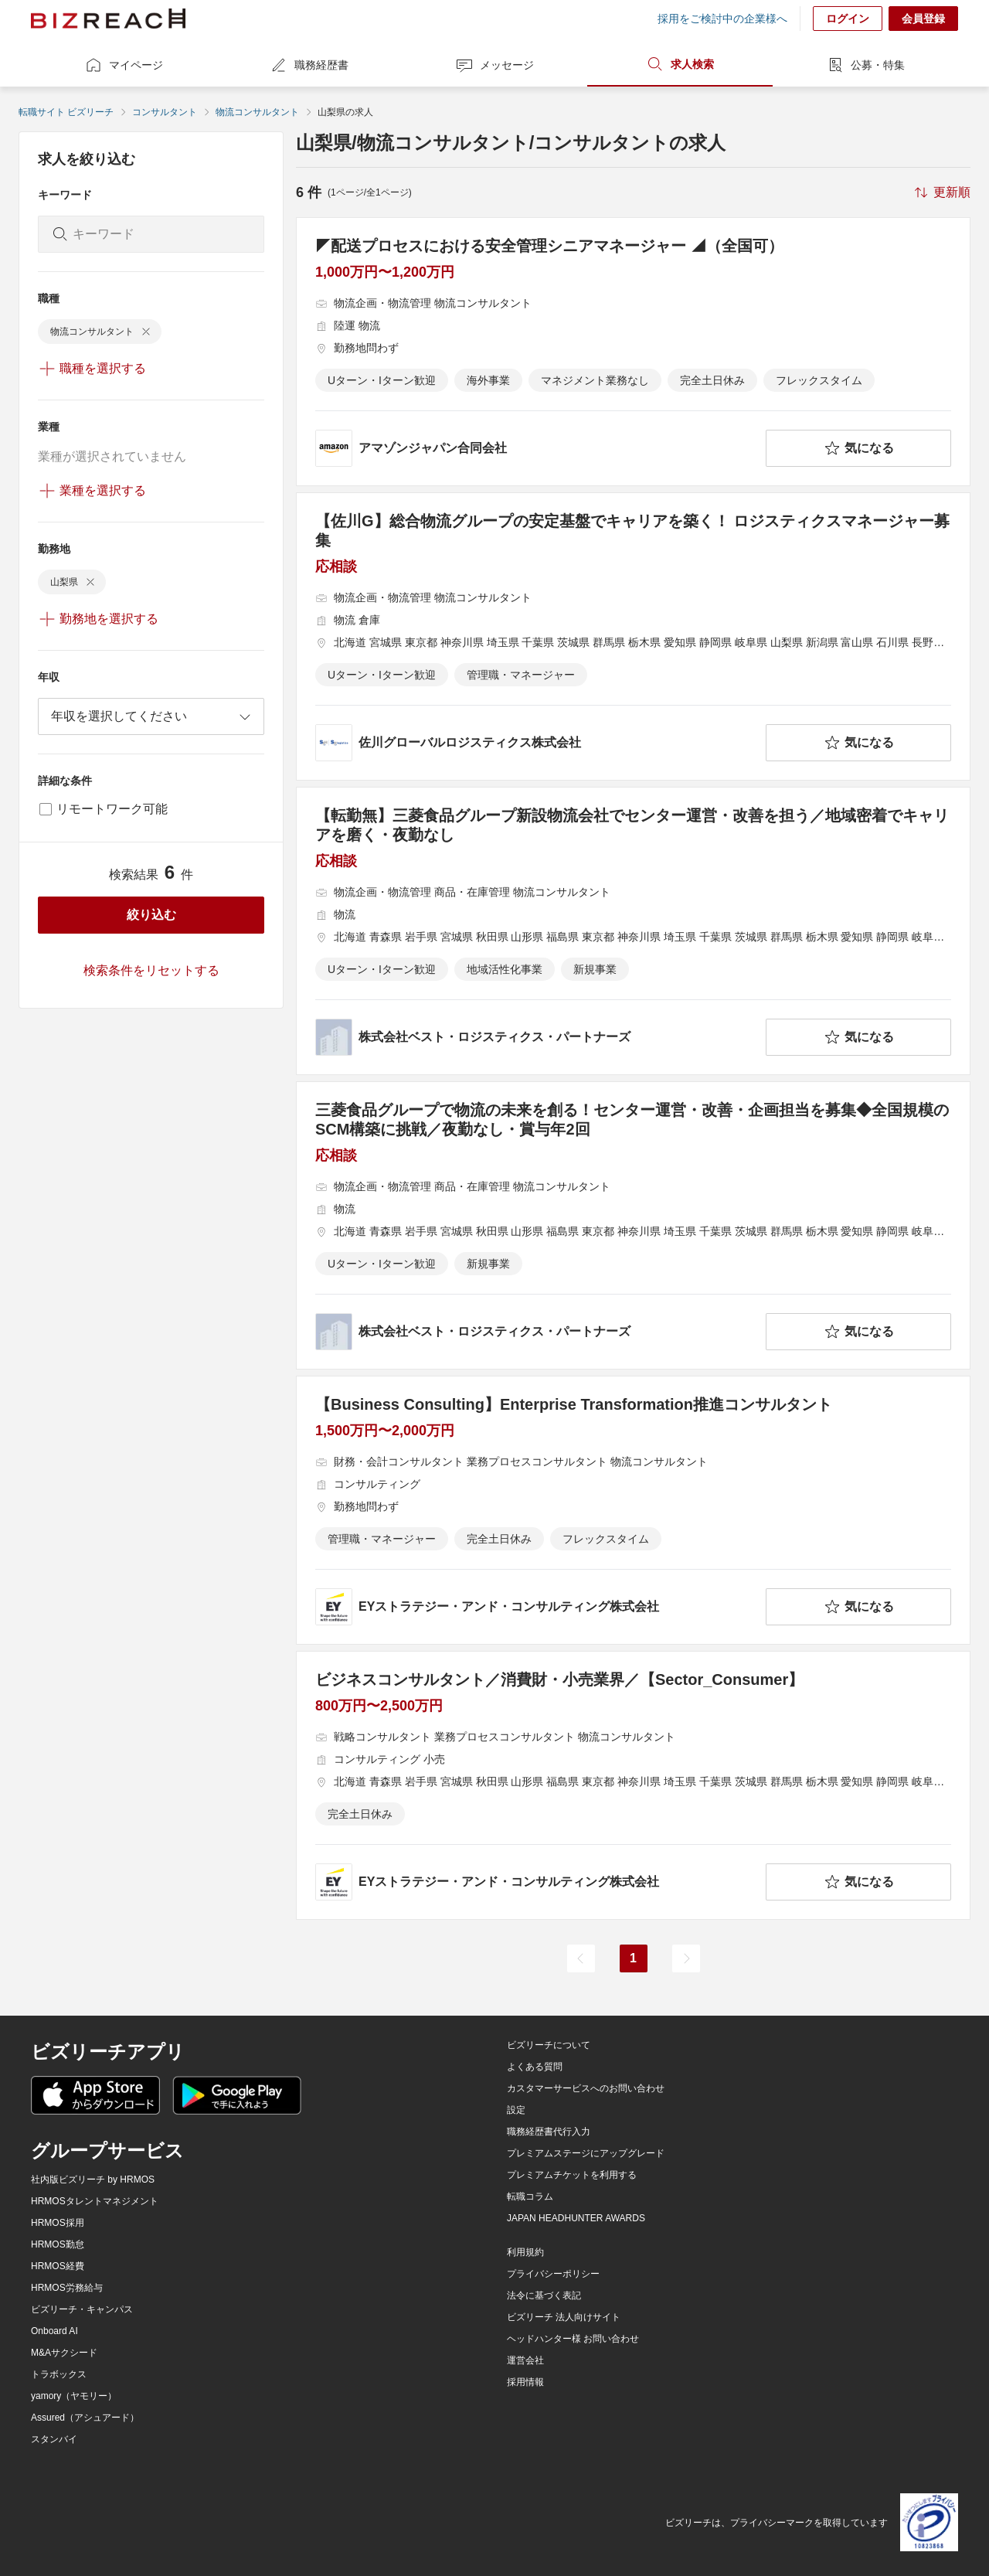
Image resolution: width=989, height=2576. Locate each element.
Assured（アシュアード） (85, 2417)
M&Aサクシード (64, 2352)
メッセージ (494, 65)
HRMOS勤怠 (57, 2244)
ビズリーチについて (548, 2045)
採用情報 (525, 2382)
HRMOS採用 (57, 2222)
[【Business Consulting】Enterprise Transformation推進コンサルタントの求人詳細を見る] (633, 1510)
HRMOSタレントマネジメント (94, 2201)
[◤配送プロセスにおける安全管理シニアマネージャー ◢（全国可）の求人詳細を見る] (633, 351)
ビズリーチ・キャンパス (82, 2309)
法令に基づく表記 (544, 2295)
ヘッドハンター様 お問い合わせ (573, 2338)
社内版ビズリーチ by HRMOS (93, 2179)
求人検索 (680, 64)
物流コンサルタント (257, 112)
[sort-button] (941, 192)
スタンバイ (54, 2439)
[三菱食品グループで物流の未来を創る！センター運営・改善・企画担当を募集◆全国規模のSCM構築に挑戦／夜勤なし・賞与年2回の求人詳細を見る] (633, 1225)
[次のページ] (686, 1958)
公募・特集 (865, 65)
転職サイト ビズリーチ (66, 112)
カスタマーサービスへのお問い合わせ (585, 2088)
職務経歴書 (309, 65)
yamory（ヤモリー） (74, 2396)
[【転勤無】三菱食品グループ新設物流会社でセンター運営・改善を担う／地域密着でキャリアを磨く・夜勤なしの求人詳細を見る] (633, 931)
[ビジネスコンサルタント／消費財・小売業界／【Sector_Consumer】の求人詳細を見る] (633, 1785)
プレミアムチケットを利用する (572, 2175)
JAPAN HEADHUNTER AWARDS (576, 2218)
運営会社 (525, 2360)
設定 (516, 2110)
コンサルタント (164, 112)
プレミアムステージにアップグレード (585, 2153)
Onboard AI (54, 2331)
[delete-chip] (146, 331)
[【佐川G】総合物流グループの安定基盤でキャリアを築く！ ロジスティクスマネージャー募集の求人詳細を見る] (633, 636)
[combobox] (151, 716)
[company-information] (537, 448)
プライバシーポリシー (553, 2273)
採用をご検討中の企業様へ (722, 18)
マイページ (123, 65)
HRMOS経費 (57, 2266)
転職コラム (530, 2196)
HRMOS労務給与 (67, 2287)
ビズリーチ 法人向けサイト (563, 2317)
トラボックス (59, 2374)
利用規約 (525, 2252)
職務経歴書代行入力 (548, 2131)
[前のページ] (581, 1958)
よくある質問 (534, 2066)
